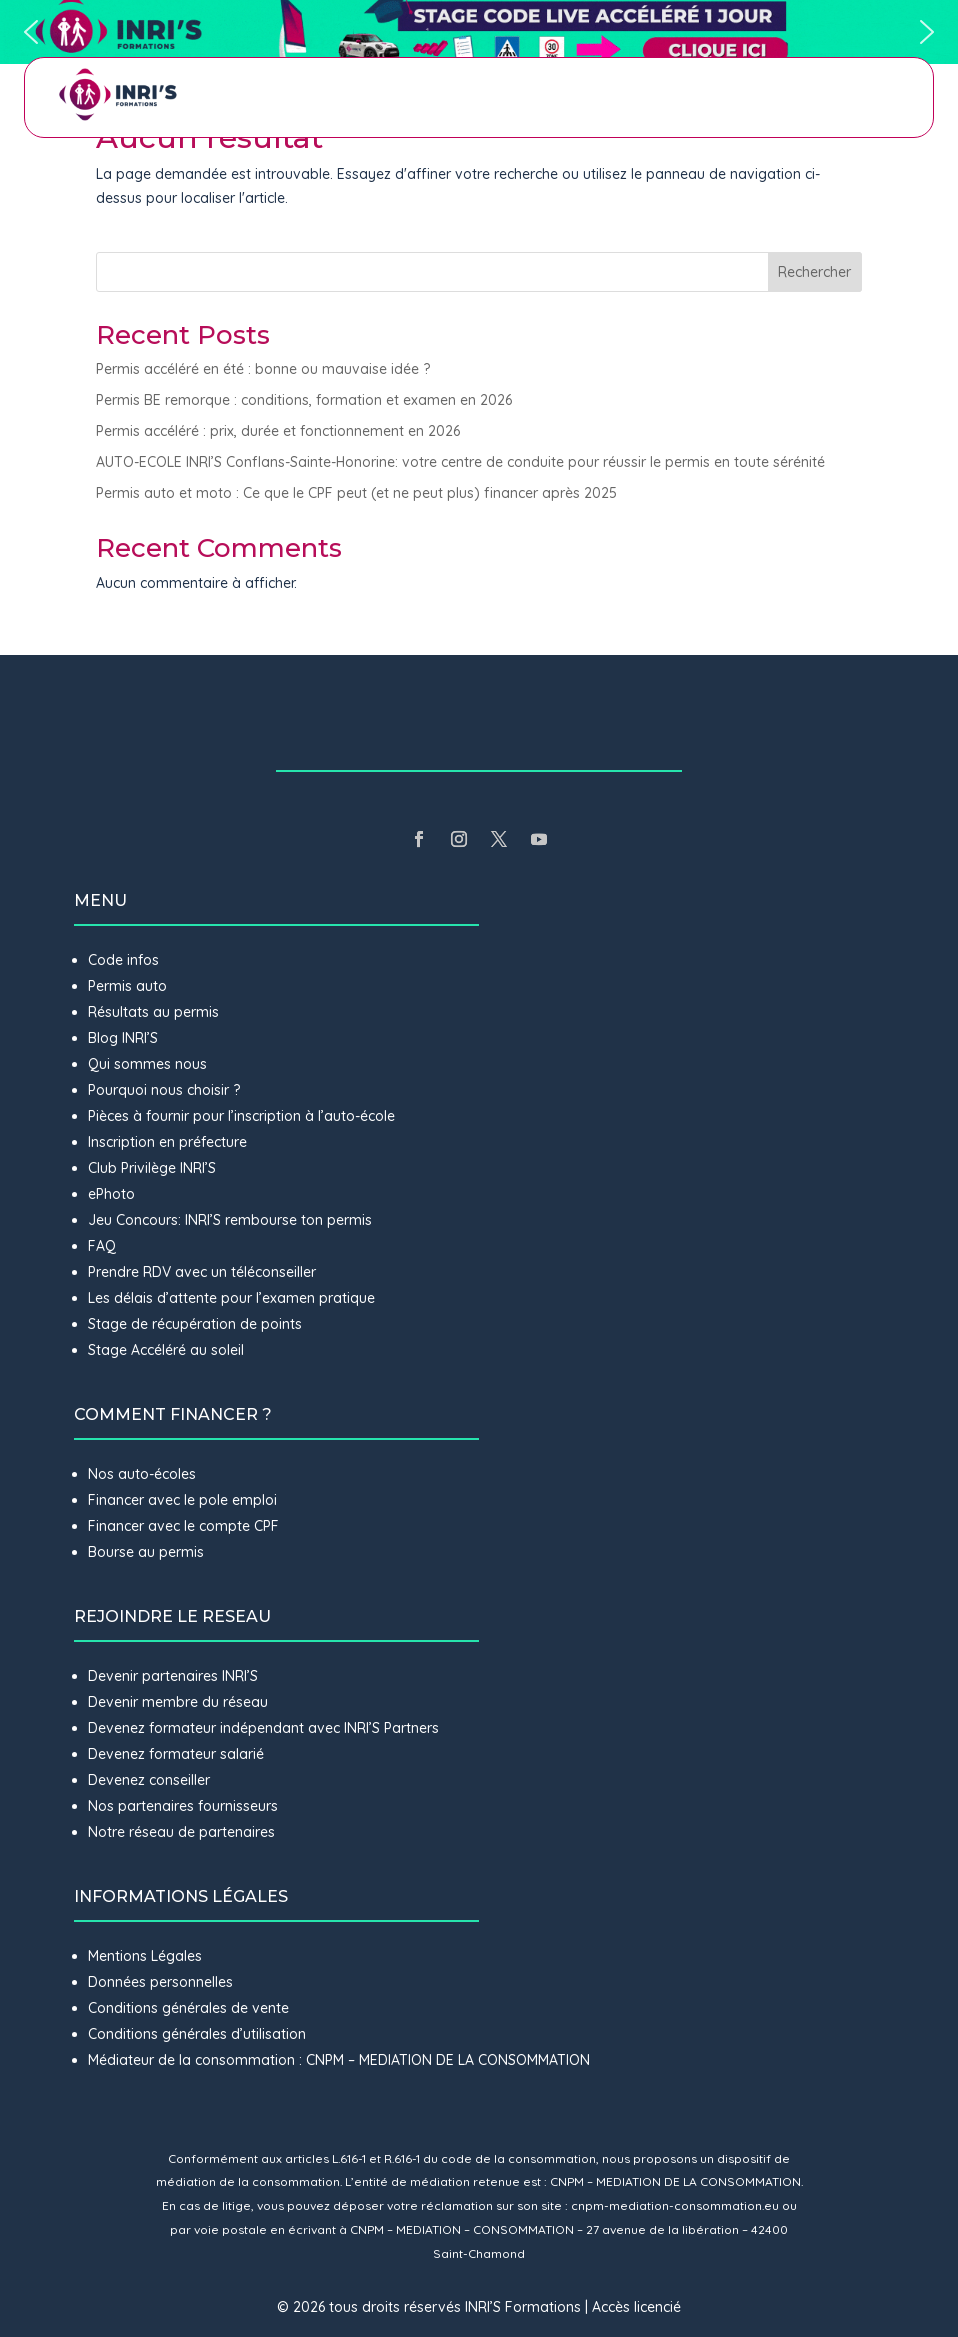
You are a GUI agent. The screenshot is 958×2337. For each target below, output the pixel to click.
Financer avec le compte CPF (183, 1526)
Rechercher (814, 272)
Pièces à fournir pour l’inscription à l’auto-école (241, 1116)
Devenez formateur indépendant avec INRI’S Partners (263, 1728)
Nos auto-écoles (142, 1474)
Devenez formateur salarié (176, 1754)
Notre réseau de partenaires (181, 1832)
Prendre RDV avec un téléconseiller (202, 1272)
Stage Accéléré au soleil (166, 1350)
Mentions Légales (145, 1956)
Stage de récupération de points (195, 1324)
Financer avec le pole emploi (182, 1500)
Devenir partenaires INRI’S (173, 1676)
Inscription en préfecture (167, 1142)
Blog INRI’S (123, 1038)
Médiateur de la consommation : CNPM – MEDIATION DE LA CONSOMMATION (339, 2060)
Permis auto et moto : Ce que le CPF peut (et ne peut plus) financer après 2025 (356, 493)
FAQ (102, 1246)
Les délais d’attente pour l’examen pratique (231, 1298)
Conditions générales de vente (188, 2008)
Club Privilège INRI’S (152, 1168)
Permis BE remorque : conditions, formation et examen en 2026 (304, 400)
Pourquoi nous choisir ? (166, 1090)
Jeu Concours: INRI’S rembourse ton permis (230, 1220)
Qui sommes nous (147, 1064)
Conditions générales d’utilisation (197, 2034)
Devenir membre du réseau (178, 1702)
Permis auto (127, 986)
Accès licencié (636, 2307)
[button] (479, 32)
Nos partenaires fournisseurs (183, 1806)
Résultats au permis (153, 1012)
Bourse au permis (146, 1552)
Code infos (123, 960)
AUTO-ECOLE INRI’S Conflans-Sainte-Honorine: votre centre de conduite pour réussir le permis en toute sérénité (460, 462)
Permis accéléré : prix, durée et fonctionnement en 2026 (278, 431)
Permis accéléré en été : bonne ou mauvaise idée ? (263, 369)
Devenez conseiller (149, 1780)
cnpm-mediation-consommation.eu (675, 2205)
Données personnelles (160, 1982)
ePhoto (111, 1194)
